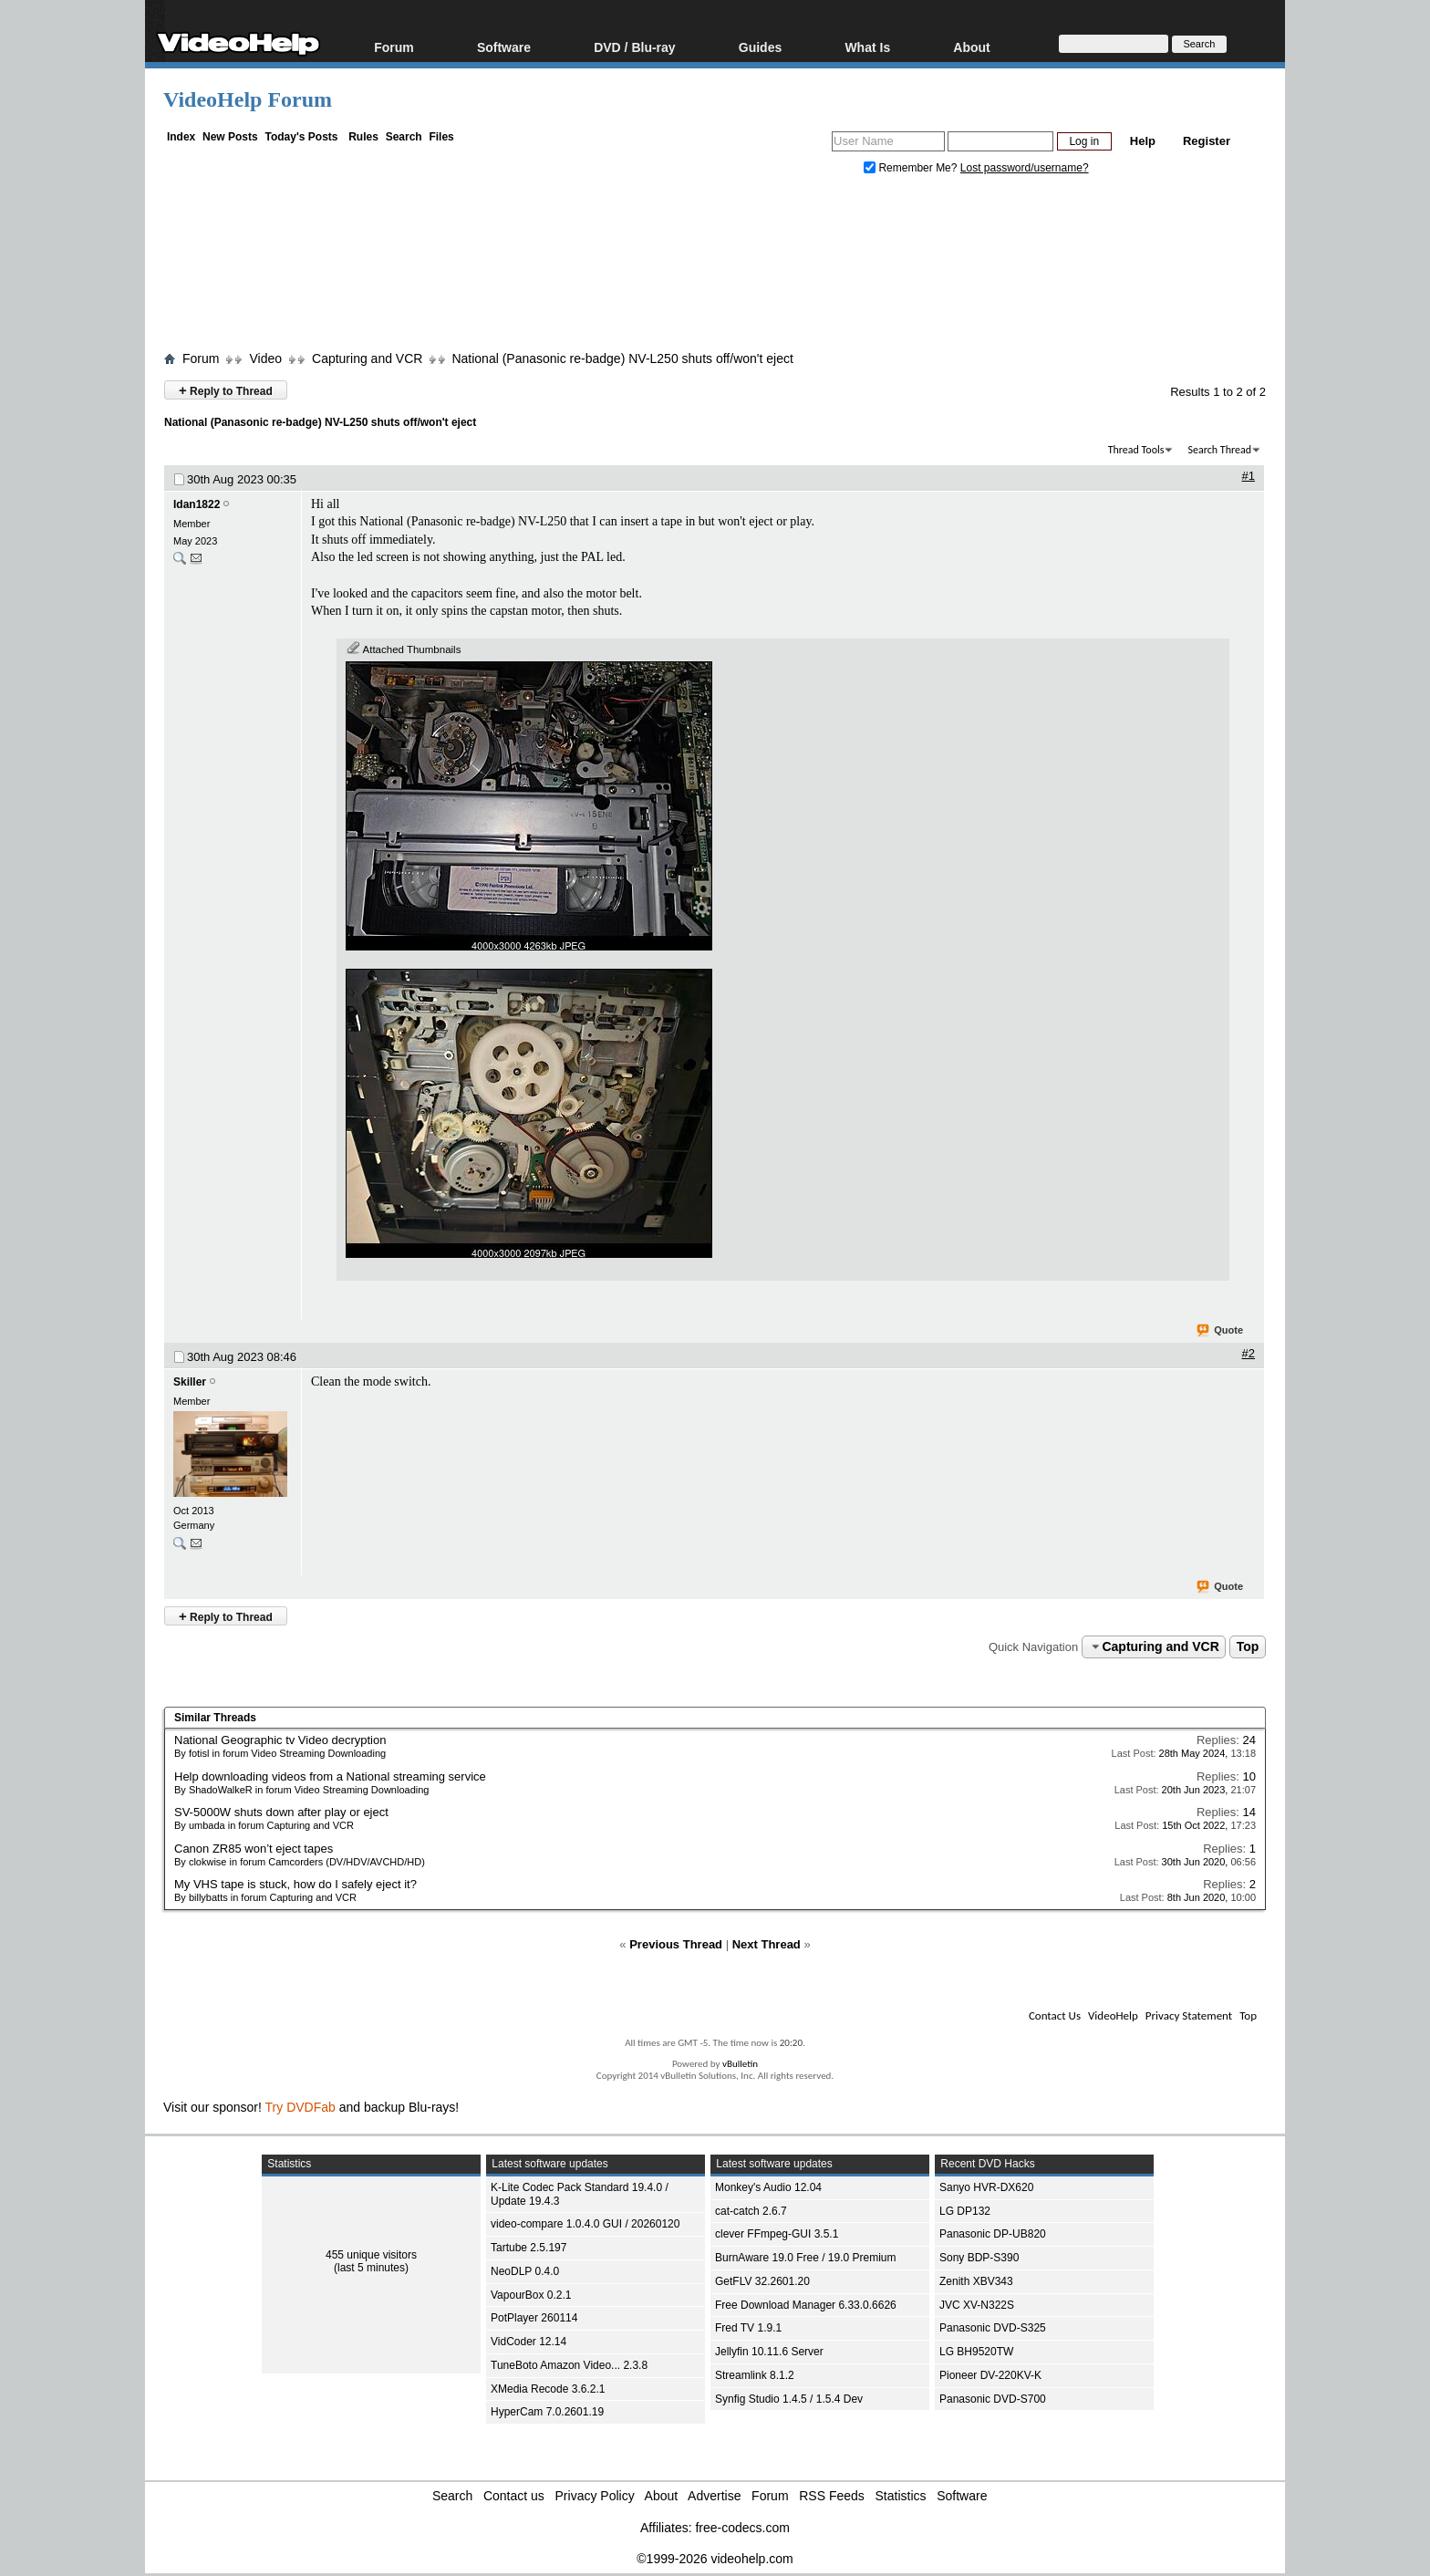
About (971, 47)
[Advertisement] (715, 267)
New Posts (230, 136)
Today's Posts (300, 136)
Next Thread (766, 1944)
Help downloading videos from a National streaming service (330, 1776)
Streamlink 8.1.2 (754, 2375)
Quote (1220, 1331)
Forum (394, 47)
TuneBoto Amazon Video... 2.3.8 (569, 2365)
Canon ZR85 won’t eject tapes (253, 1848)
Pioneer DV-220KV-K (990, 2375)
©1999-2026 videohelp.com (715, 2558)
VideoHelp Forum (247, 99)
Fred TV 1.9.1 (748, 2328)
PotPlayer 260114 (534, 2317)
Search (404, 136)
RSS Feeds (832, 2495)
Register (1206, 141)
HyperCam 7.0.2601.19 (547, 2411)
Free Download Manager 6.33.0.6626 (805, 2305)
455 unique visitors (371, 2255)
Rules (363, 136)
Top (1248, 1646)
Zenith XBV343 (976, 2281)
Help (1142, 141)
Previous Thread (675, 1944)
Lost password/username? (1024, 167)
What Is (867, 47)
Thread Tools (1136, 449)
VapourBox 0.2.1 (531, 2295)
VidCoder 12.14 (528, 2341)
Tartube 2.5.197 (528, 2247)
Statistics (901, 2495)
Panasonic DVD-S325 (992, 2328)
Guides (760, 47)
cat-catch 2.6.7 (751, 2211)
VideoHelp (1113, 2015)
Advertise (714, 2495)
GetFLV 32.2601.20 (762, 2281)
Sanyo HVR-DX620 (986, 2187)
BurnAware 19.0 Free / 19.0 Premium (805, 2257)
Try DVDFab (300, 2107)
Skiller (189, 1382)
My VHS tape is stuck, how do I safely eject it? (295, 1884)
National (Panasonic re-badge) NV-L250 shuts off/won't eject (622, 358)
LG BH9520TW (976, 2351)
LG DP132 (964, 2211)
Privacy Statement (1188, 2015)
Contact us (513, 2495)
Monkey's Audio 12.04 (768, 2187)
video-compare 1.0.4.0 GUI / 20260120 (585, 2224)
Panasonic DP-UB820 (992, 2234)
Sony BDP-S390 (979, 2257)
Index (181, 136)
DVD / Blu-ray (634, 47)
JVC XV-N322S (976, 2305)
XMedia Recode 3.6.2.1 (548, 2389)
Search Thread (1219, 449)
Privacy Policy (595, 2495)
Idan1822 (196, 504)
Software (504, 47)
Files (441, 136)
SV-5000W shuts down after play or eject (281, 1812)
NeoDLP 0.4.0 (525, 2271)
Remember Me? (912, 167)
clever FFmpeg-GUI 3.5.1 (776, 2234)
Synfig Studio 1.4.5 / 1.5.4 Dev (789, 2399)
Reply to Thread (226, 390)
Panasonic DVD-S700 (992, 2399)
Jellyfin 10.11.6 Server (769, 2351)
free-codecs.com (742, 2527)
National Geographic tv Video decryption (280, 1740)
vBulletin (740, 2064)
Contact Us (1055, 2015)
